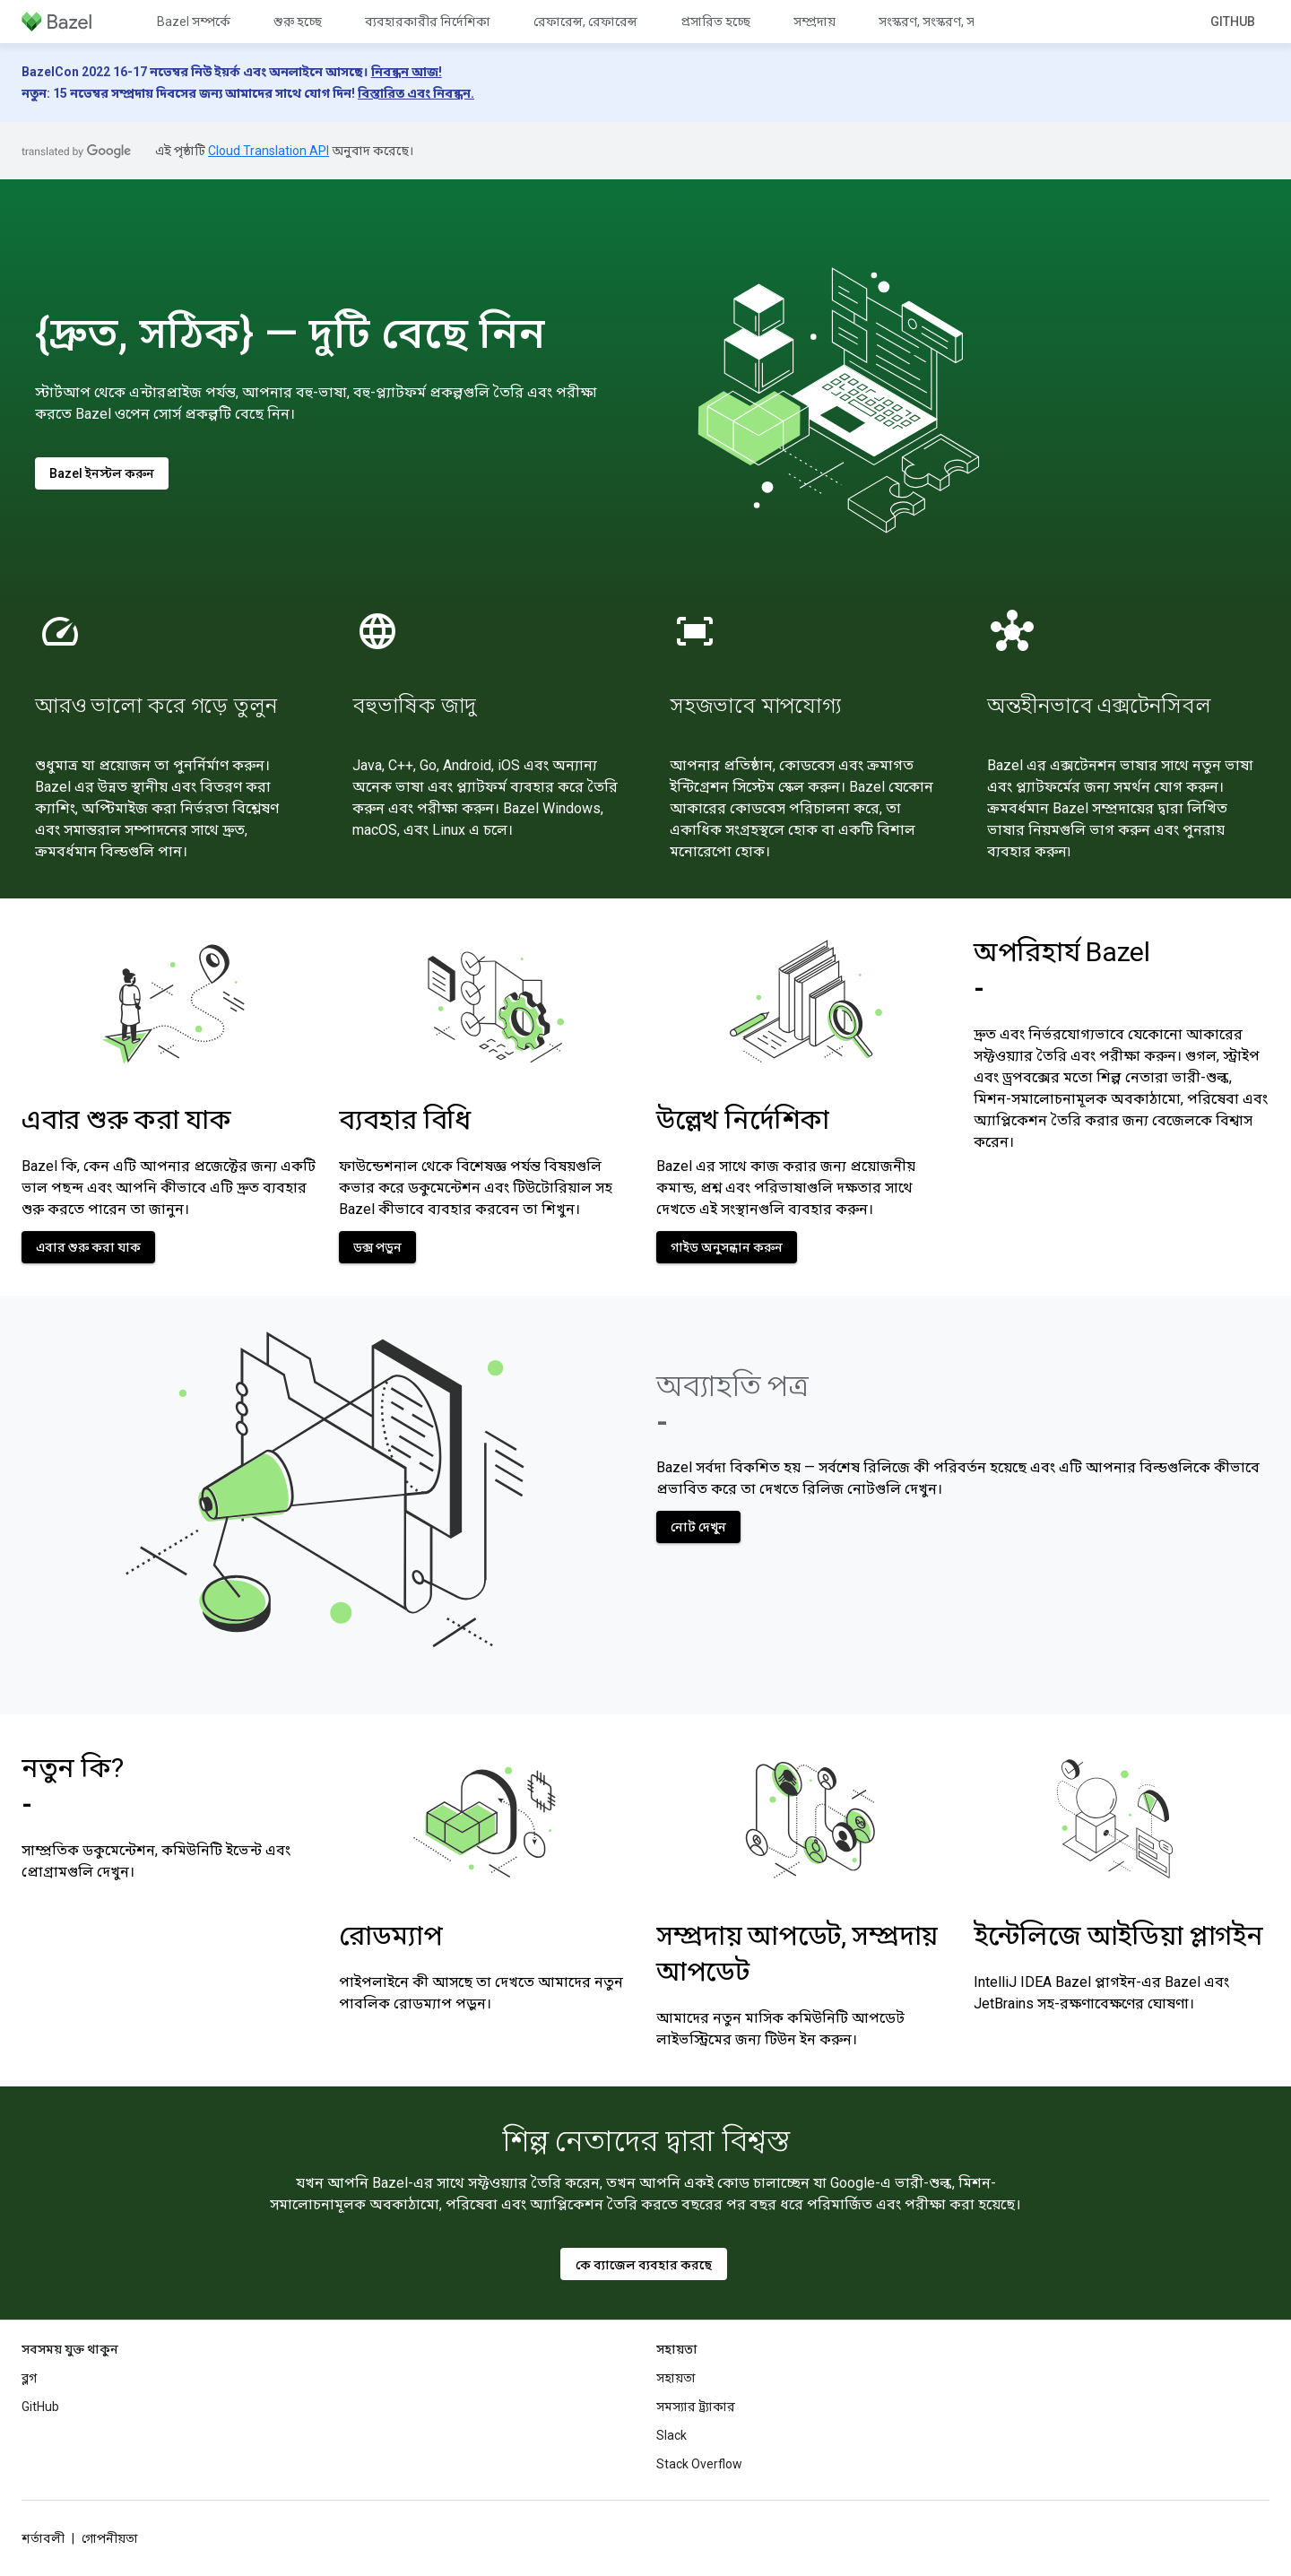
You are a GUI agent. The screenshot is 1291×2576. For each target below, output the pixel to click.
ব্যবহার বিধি (405, 1119)
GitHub (1232, 21)
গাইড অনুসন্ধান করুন (727, 1247)
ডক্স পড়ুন (377, 1247)
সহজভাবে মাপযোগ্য (755, 705)
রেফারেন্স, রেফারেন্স (585, 21)
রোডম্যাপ (391, 1935)
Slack (671, 2435)
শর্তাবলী (43, 2538)
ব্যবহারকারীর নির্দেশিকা (427, 21)
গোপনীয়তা (110, 2538)
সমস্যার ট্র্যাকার (695, 2406)
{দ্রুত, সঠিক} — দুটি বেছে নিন (290, 333)
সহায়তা (676, 2378)
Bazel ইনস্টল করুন (101, 473)
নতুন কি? (72, 1785)
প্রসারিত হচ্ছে (715, 21)
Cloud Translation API (268, 150)
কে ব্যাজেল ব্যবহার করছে (644, 2265)
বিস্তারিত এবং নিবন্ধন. (416, 93)
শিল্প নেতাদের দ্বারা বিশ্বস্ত (646, 2140)
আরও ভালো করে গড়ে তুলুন (156, 705)
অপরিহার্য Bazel (1062, 969)
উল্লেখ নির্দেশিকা (742, 1119)
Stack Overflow (699, 2464)
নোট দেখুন (698, 1527)
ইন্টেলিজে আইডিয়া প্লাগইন (1118, 1935)
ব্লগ (29, 2378)
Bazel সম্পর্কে (193, 21)
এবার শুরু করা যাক (126, 1119)
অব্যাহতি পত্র (732, 1403)
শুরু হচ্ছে (297, 21)
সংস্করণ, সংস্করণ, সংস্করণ (942, 21)
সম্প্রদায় (814, 21)
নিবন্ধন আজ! (406, 72)
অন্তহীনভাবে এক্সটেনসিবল (1098, 705)
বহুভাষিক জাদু (414, 705)
